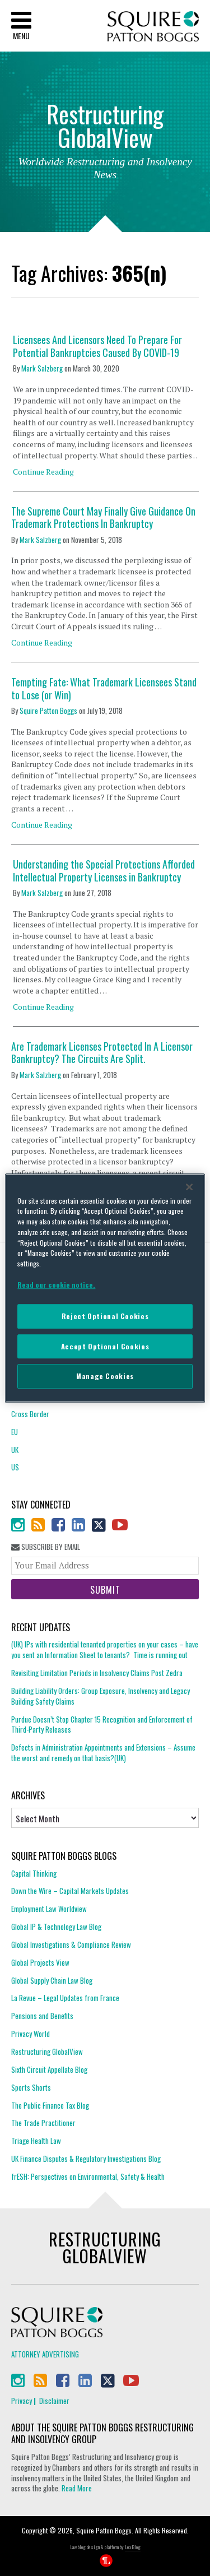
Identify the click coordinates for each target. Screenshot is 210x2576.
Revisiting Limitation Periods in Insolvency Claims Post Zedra (97, 1672)
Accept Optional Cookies (105, 1346)
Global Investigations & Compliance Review (71, 1944)
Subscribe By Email (45, 1547)
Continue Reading (43, 471)
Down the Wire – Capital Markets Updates (70, 1890)
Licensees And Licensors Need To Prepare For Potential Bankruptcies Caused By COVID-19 (97, 346)
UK (14, 1449)
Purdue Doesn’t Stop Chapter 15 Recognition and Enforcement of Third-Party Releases (102, 1724)
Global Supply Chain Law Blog (51, 1980)
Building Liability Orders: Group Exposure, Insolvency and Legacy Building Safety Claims (100, 1696)
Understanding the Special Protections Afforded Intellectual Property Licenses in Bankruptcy (104, 870)
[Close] (189, 1187)
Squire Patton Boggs (153, 26)
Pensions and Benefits (42, 2015)
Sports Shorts (31, 2087)
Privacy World (30, 2033)
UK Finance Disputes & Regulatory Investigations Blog (86, 2158)
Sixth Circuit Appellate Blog (49, 2069)
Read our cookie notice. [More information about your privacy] (56, 1284)
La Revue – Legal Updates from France (65, 1997)
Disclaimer (54, 2400)
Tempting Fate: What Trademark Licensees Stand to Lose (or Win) (104, 688)
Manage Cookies (105, 1376)
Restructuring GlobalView (47, 2051)
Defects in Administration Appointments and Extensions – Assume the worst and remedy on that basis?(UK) (103, 1752)
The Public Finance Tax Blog (50, 2105)
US (15, 1467)
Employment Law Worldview (49, 1908)
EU (14, 1431)
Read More (77, 2488)
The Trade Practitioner (43, 2122)
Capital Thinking (34, 1873)
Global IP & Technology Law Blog (56, 1926)
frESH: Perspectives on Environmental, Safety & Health (88, 2176)
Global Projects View (40, 1962)
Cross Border (30, 1413)
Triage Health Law (36, 2140)
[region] (104, 1288)
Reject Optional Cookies (105, 1316)
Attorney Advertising (45, 2354)
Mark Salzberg (42, 368)
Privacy (21, 2400)
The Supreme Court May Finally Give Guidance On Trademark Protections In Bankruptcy (103, 517)
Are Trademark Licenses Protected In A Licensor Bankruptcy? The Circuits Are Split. (102, 1052)
